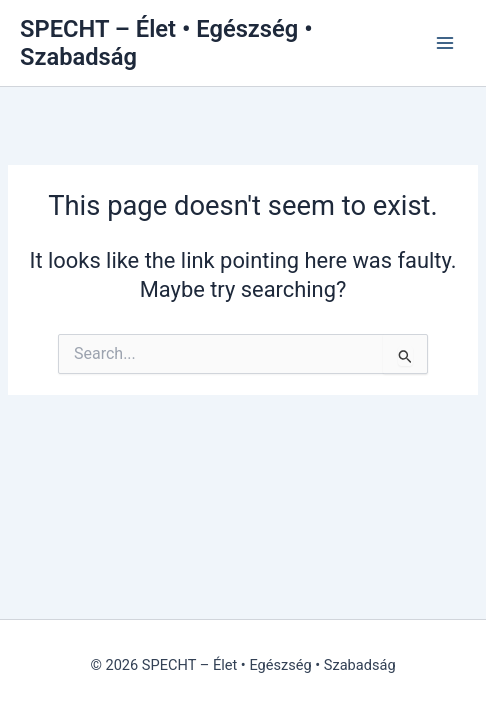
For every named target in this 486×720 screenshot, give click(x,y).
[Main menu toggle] (445, 43)
